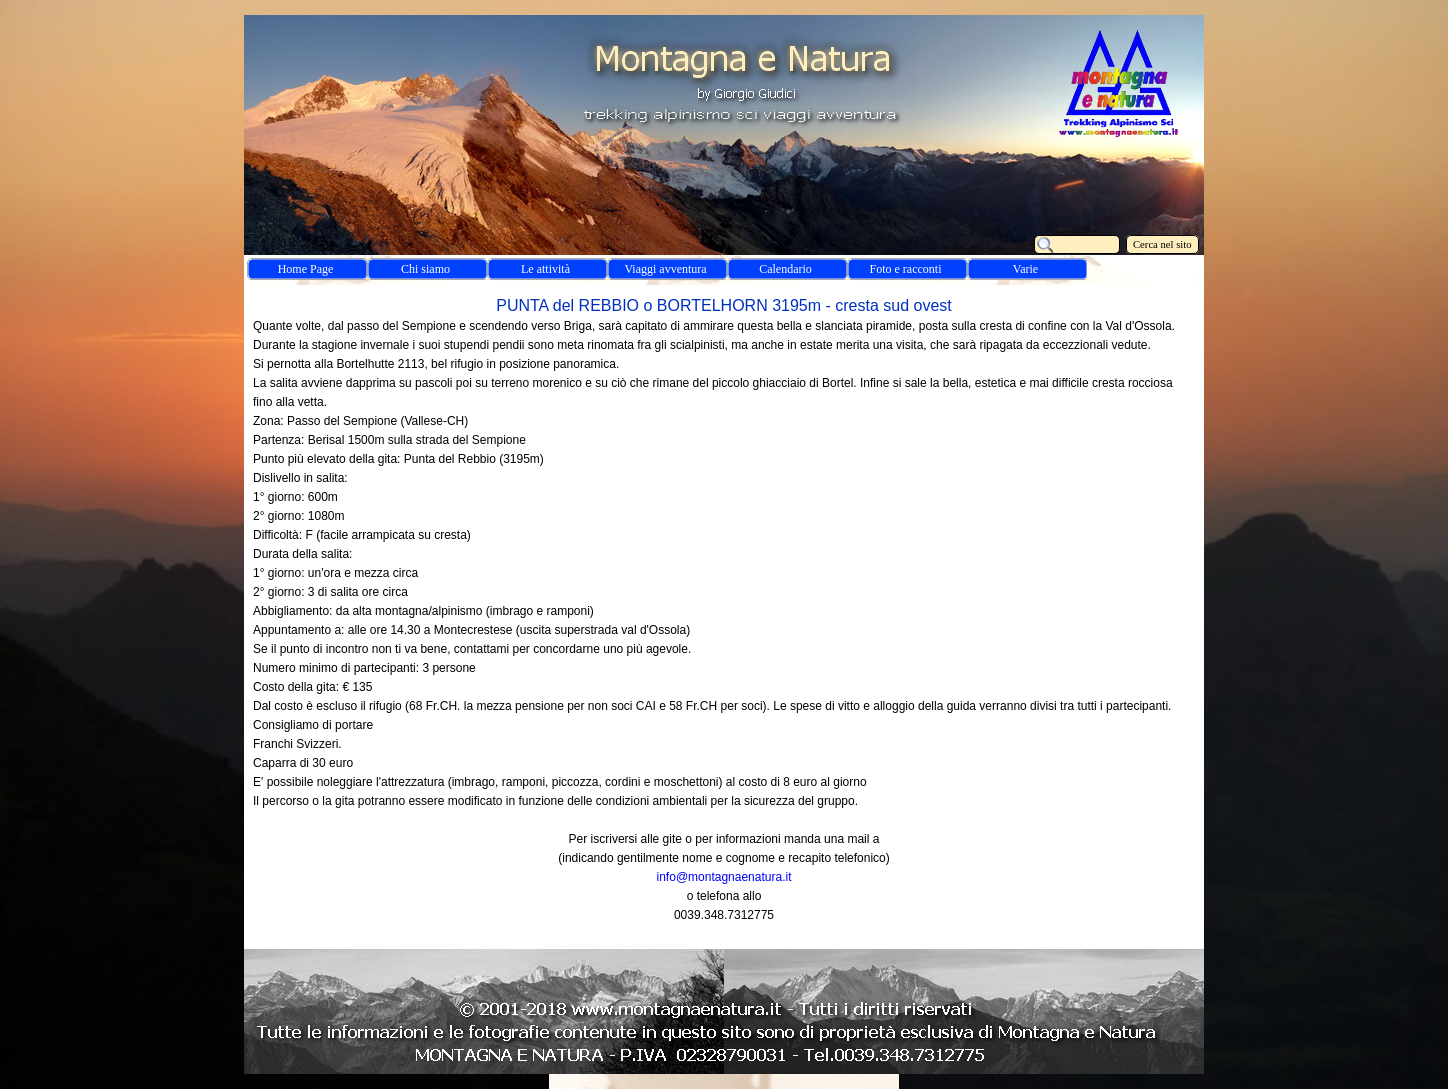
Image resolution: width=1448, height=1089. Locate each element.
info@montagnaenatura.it (724, 877)
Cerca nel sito (1162, 244)
